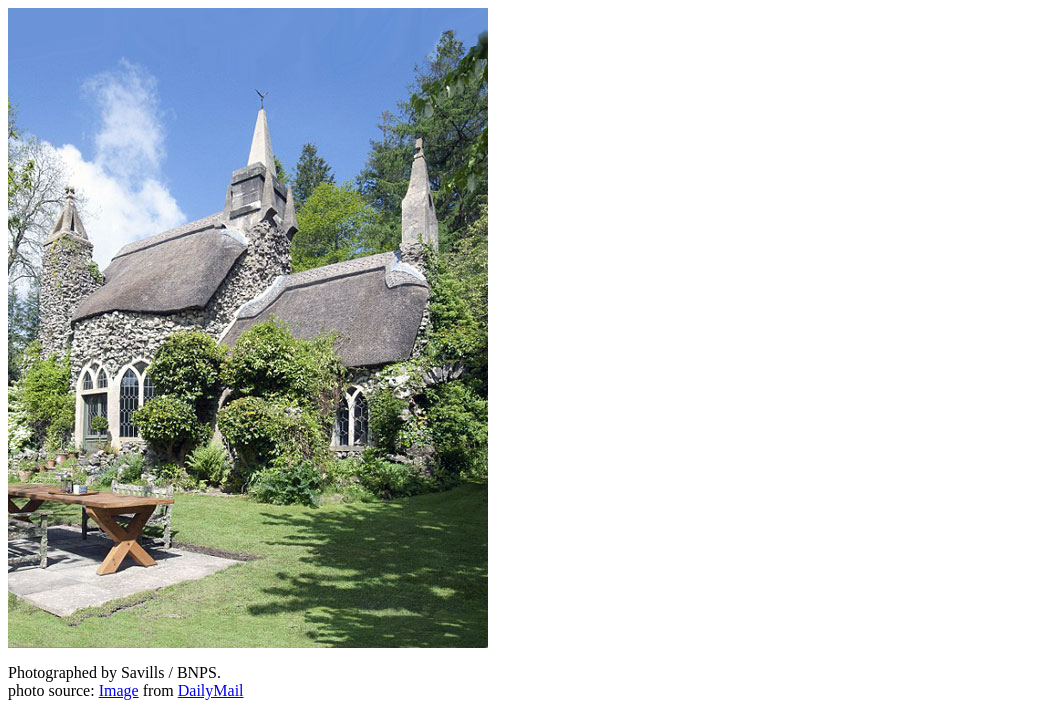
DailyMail (211, 690)
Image (119, 690)
